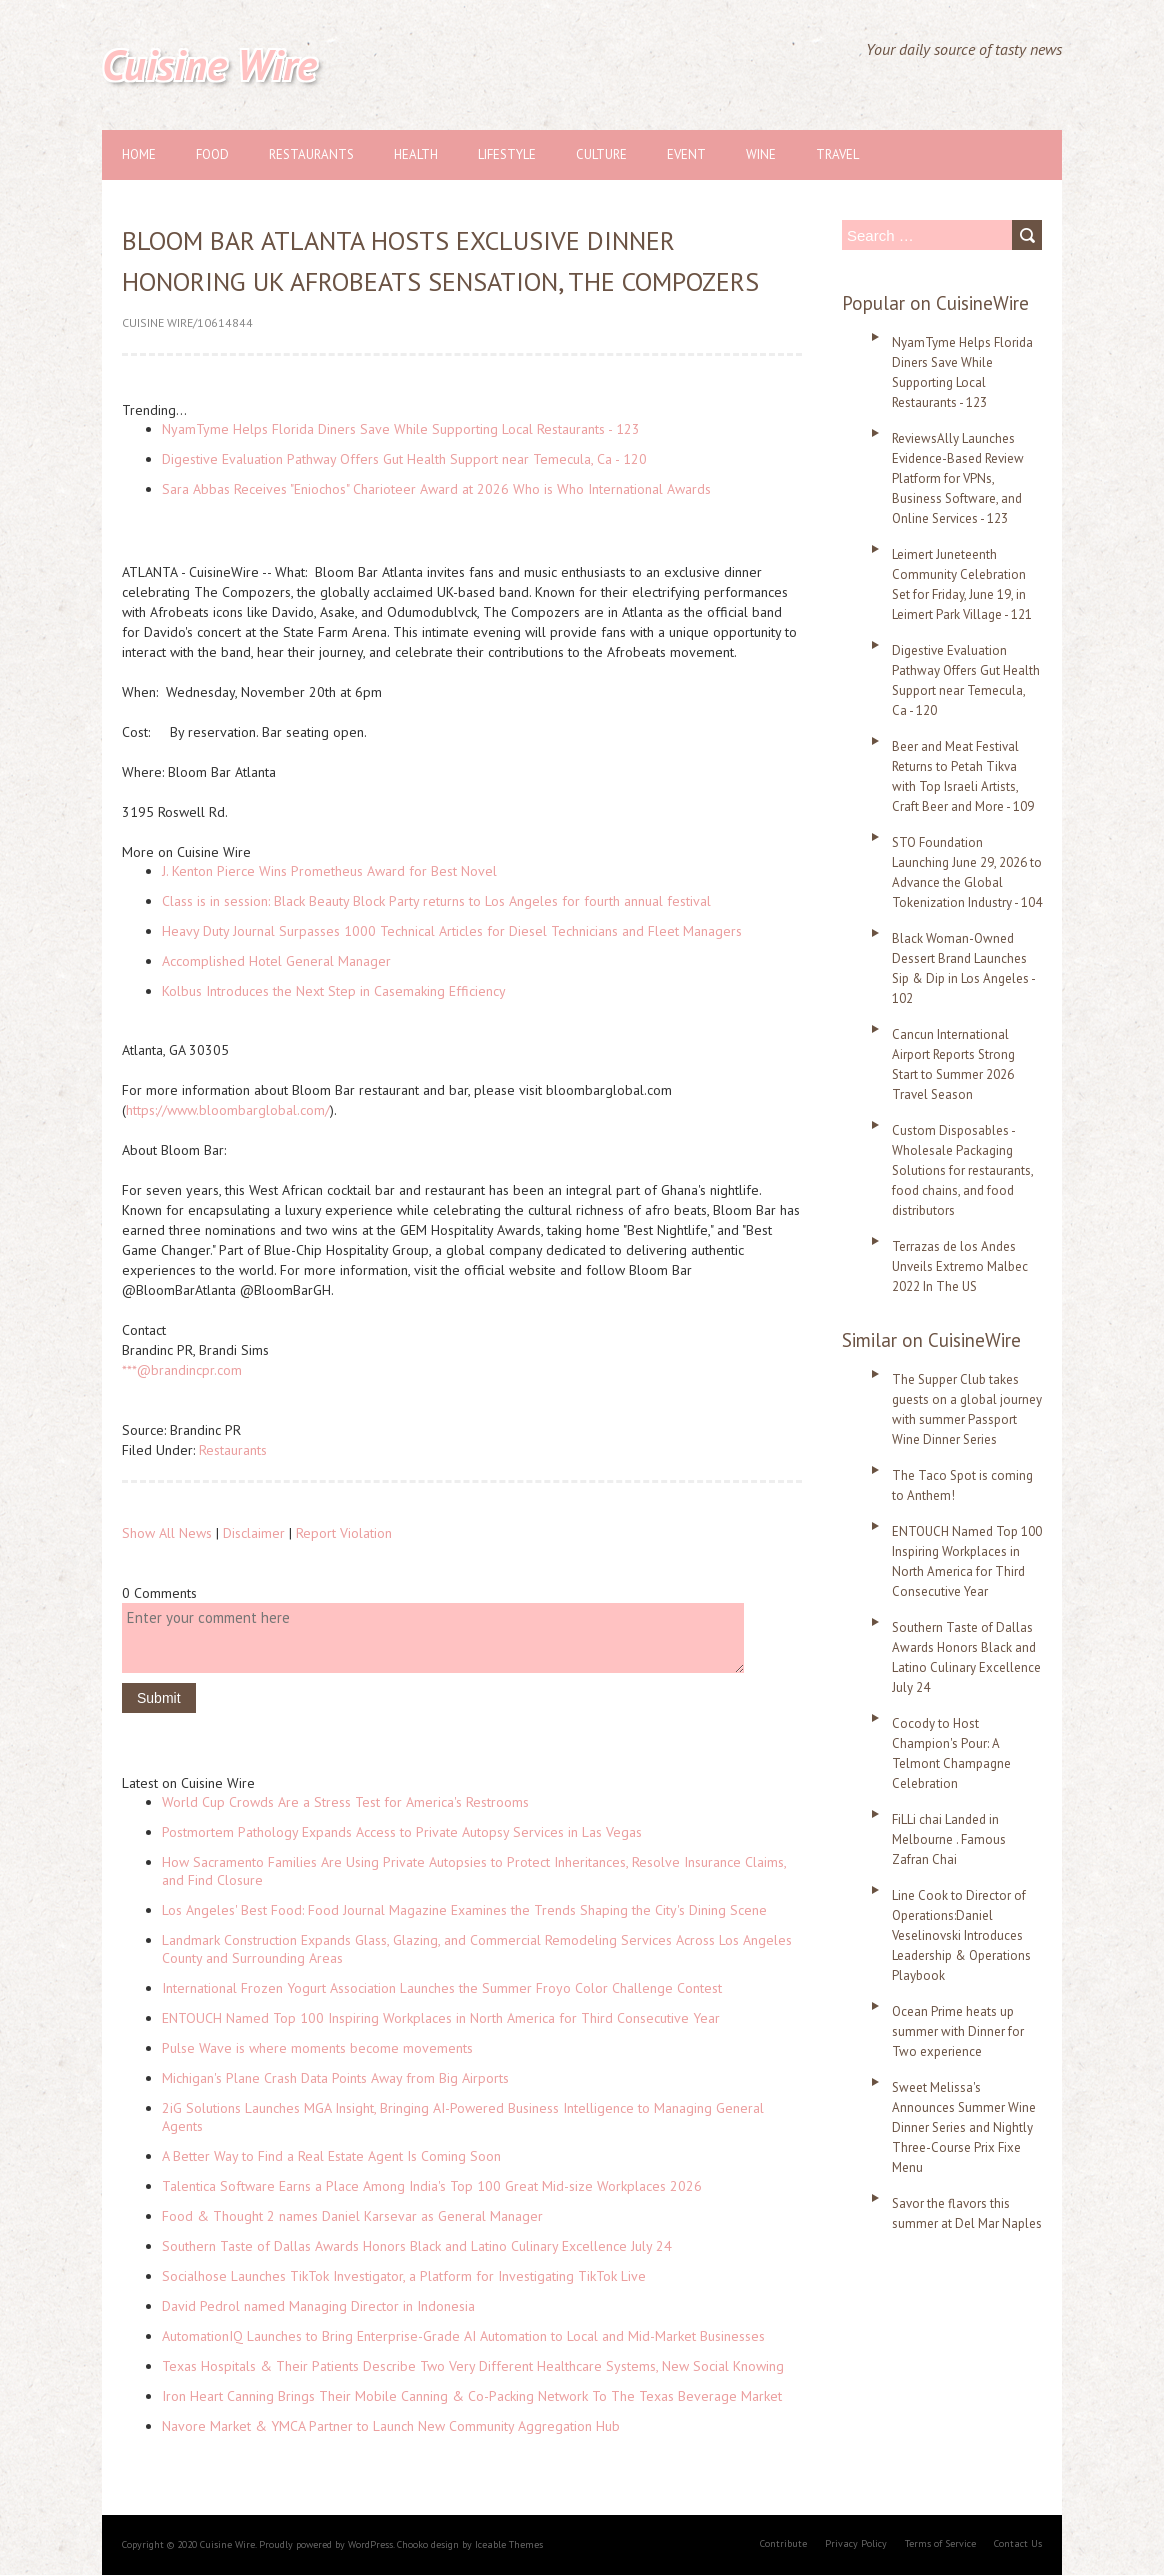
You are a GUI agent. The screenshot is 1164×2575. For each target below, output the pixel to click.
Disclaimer (254, 1533)
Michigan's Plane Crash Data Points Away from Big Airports (335, 2078)
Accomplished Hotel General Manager (276, 961)
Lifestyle (507, 154)
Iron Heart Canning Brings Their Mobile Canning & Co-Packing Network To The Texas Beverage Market (472, 2396)
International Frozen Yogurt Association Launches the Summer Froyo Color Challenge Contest (442, 1988)
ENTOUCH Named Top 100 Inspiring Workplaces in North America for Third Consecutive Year (441, 2018)
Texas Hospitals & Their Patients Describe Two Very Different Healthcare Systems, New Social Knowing (473, 2366)
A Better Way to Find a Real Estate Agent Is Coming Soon (331, 2156)
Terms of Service (940, 2543)
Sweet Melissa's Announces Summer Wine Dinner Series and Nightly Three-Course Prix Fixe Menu (964, 2127)
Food (212, 154)
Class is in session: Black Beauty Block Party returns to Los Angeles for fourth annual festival (436, 901)
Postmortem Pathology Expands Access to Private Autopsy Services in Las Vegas (402, 1832)
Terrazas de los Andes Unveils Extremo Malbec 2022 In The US (960, 1266)
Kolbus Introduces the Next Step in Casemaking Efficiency (334, 991)
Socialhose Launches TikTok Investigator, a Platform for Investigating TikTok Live (404, 2276)
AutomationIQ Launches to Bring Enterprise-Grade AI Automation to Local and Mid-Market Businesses (463, 2336)
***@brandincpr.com (182, 1370)
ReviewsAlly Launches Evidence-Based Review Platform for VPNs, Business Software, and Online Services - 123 (958, 478)
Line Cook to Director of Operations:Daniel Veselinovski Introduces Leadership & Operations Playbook (961, 1935)
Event (686, 154)
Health (416, 154)
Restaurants (311, 154)
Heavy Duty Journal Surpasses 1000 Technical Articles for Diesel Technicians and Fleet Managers (452, 931)
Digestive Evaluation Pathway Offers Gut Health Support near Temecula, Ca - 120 (404, 459)
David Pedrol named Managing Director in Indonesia (318, 2306)
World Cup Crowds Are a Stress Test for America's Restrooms (345, 1802)
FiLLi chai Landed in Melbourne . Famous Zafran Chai (949, 1839)
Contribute (783, 2543)
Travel (837, 154)
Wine (761, 154)
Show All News (167, 1533)
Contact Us (1018, 2543)
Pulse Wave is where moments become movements (317, 2048)
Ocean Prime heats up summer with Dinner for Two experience (958, 2031)
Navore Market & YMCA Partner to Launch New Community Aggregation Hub (391, 2426)
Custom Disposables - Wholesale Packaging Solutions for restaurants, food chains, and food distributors (962, 1170)
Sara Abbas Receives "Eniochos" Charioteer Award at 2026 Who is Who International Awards (436, 489)
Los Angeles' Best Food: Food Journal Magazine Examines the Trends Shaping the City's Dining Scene (464, 1910)
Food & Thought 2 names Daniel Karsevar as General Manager (352, 2216)
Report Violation (344, 1533)
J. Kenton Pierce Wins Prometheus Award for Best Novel (329, 871)
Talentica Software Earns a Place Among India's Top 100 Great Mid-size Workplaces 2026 (432, 2186)
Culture (601, 154)
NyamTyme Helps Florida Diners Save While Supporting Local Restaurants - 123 (401, 429)
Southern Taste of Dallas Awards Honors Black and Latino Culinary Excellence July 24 (417, 2246)
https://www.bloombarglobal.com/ (228, 1110)
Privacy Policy (856, 2543)
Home (139, 154)
